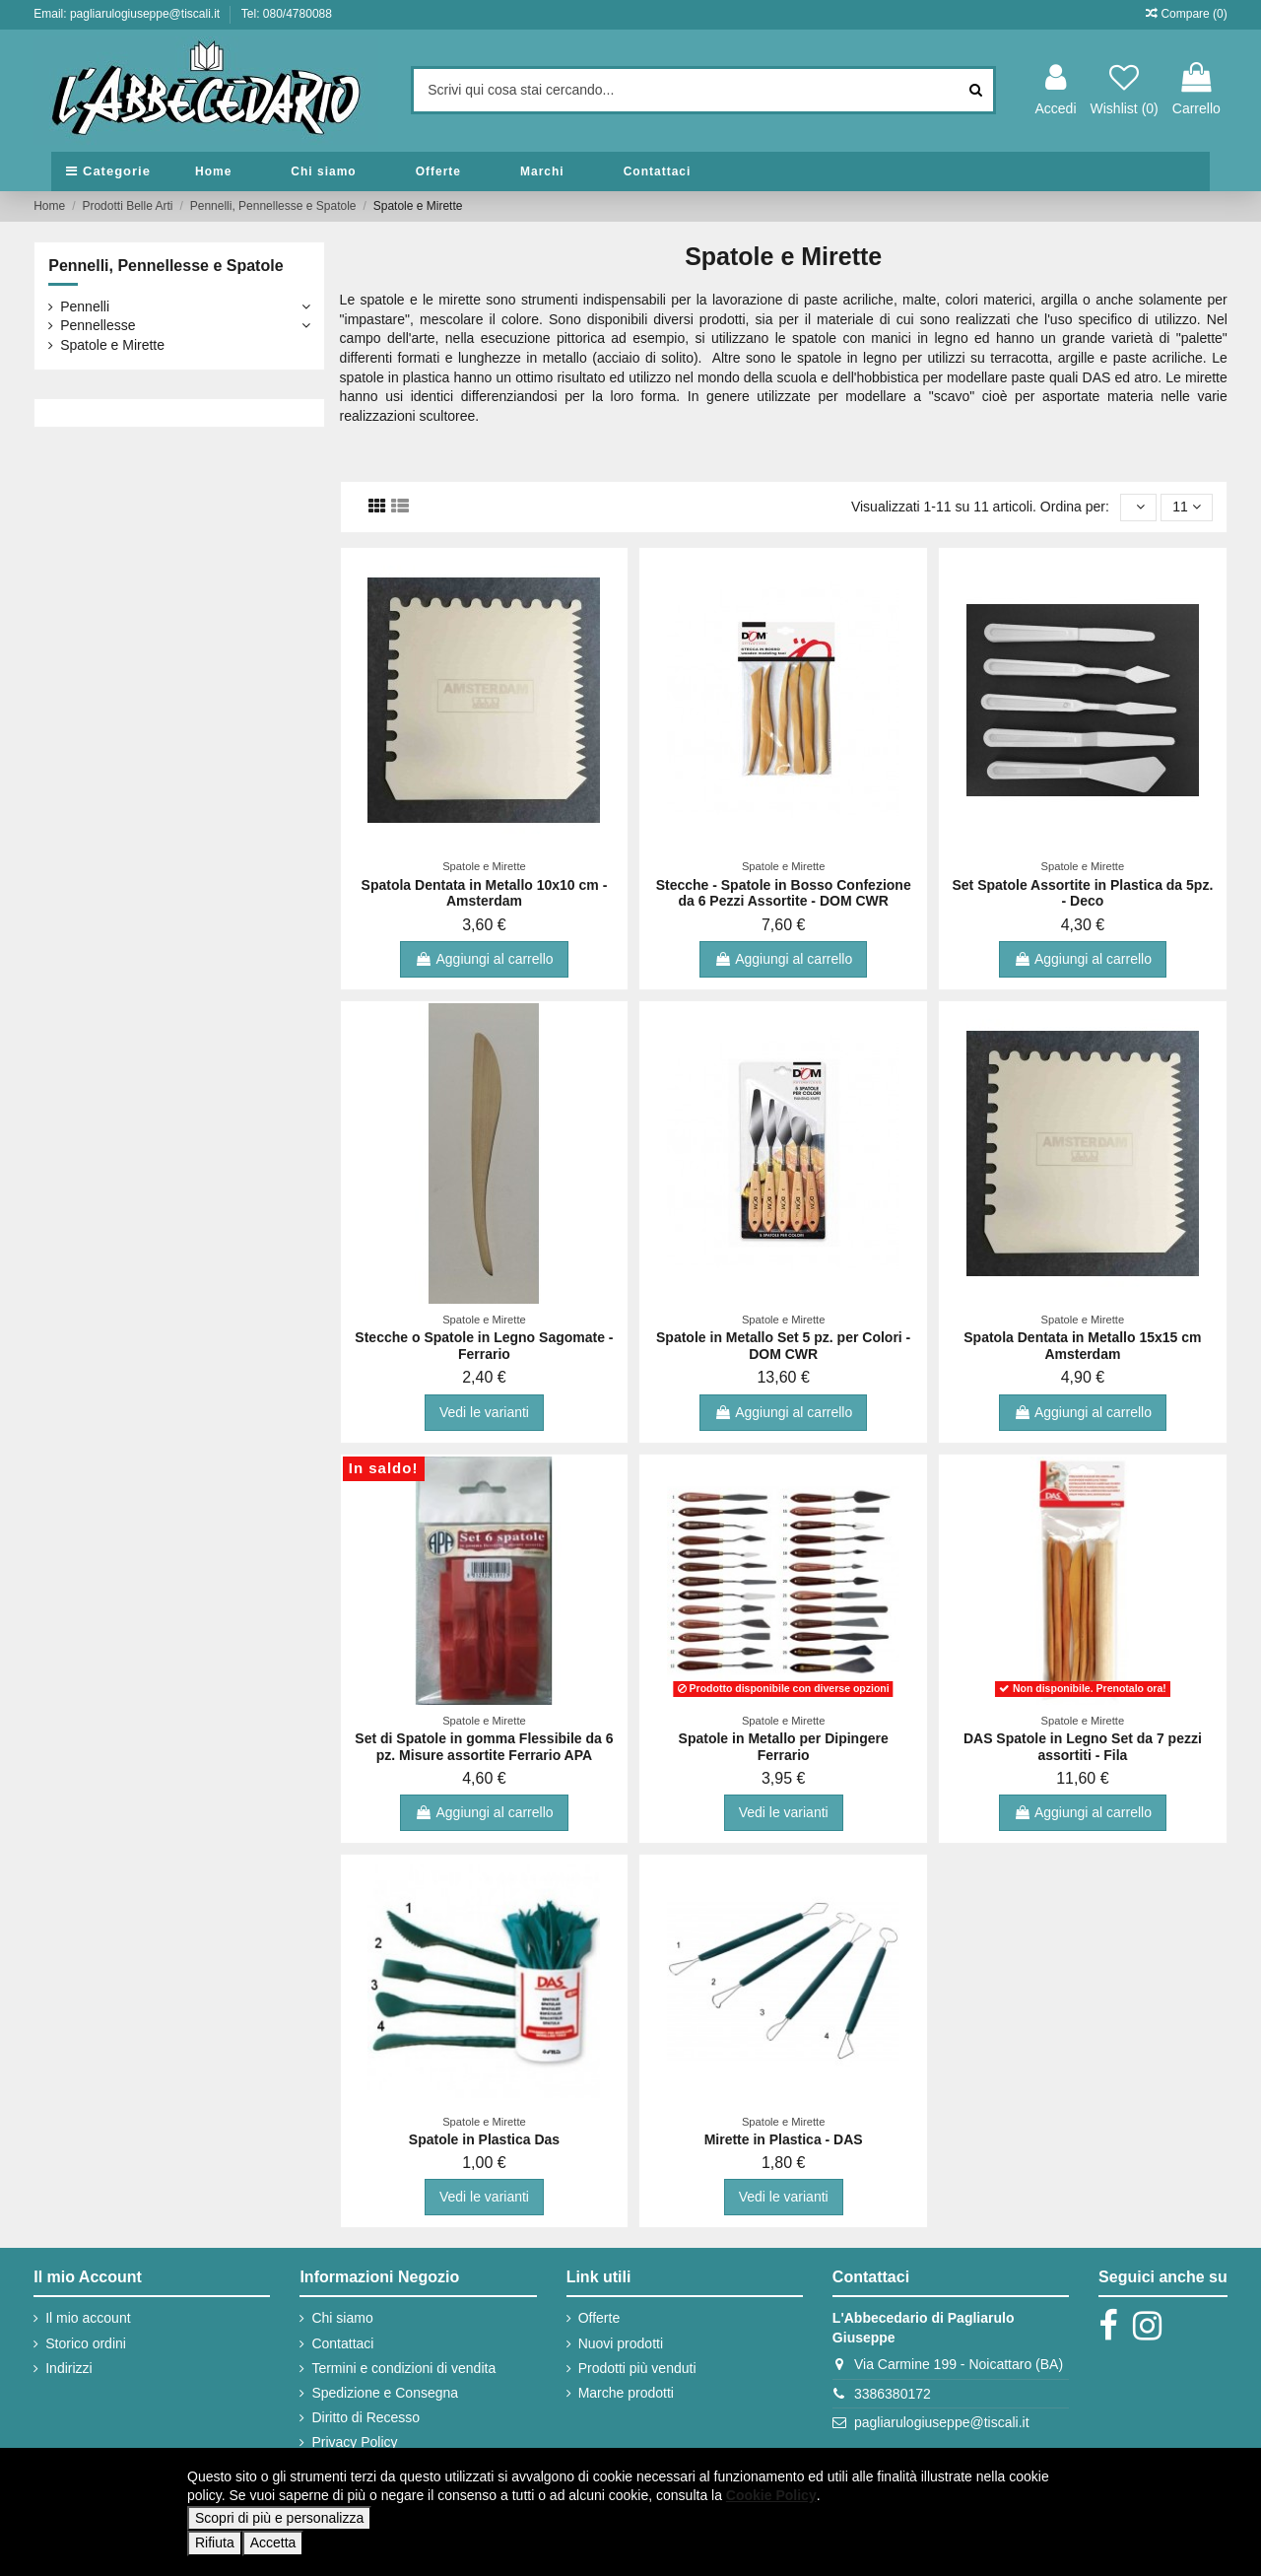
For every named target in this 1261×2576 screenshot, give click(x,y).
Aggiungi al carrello (484, 959)
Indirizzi (68, 2368)
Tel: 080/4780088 (286, 14)
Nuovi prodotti (620, 2343)
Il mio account (87, 2318)
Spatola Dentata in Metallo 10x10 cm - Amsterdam (485, 893)
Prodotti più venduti (637, 2368)
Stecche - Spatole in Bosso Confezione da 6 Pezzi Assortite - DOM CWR (783, 893)
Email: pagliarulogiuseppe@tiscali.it (128, 14)
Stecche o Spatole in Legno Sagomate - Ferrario (484, 1345)
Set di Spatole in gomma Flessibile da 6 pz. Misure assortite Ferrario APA (484, 1746)
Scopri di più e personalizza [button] (279, 2518)
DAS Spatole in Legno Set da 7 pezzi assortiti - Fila (1082, 1746)
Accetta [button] (273, 2542)
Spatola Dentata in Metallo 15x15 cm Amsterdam (1082, 1345)
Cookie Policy (771, 2495)
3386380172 (892, 2394)
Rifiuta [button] (214, 2542)
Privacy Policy (354, 2442)
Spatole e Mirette (112, 345)
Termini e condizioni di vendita (403, 2368)
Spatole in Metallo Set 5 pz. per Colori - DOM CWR (783, 1345)
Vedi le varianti (484, 1412)
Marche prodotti (626, 2393)
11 (1186, 506)
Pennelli (84, 306)
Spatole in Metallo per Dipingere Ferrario (784, 1746)
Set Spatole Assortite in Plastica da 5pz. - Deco (1082, 893)
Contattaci (342, 2343)
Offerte (599, 2318)
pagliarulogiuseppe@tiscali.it (941, 2422)
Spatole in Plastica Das (484, 2139)
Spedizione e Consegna (384, 2393)
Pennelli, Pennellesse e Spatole (165, 265)
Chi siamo (341, 2318)
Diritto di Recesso (365, 2417)
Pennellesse (97, 325)
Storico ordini (85, 2343)
